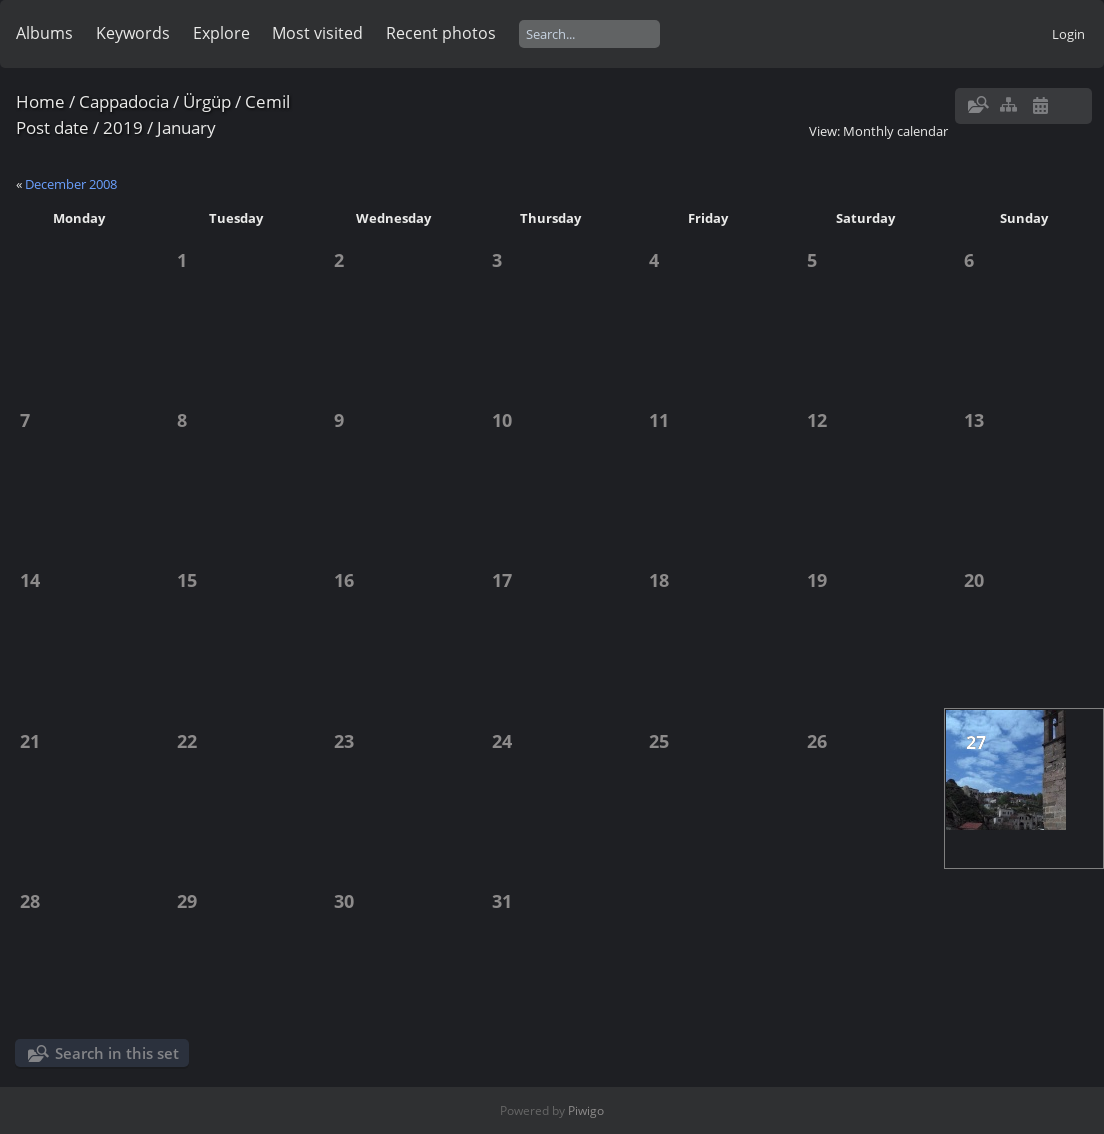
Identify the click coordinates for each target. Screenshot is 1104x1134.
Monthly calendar (895, 131)
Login (1068, 34)
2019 (123, 127)
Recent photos (441, 33)
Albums (44, 33)
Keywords (133, 33)
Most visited (317, 33)
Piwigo (586, 1110)
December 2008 (71, 184)
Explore (221, 33)
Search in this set (117, 1053)
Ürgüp (207, 101)
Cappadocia (124, 101)
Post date (52, 127)
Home (40, 101)
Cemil (267, 101)
